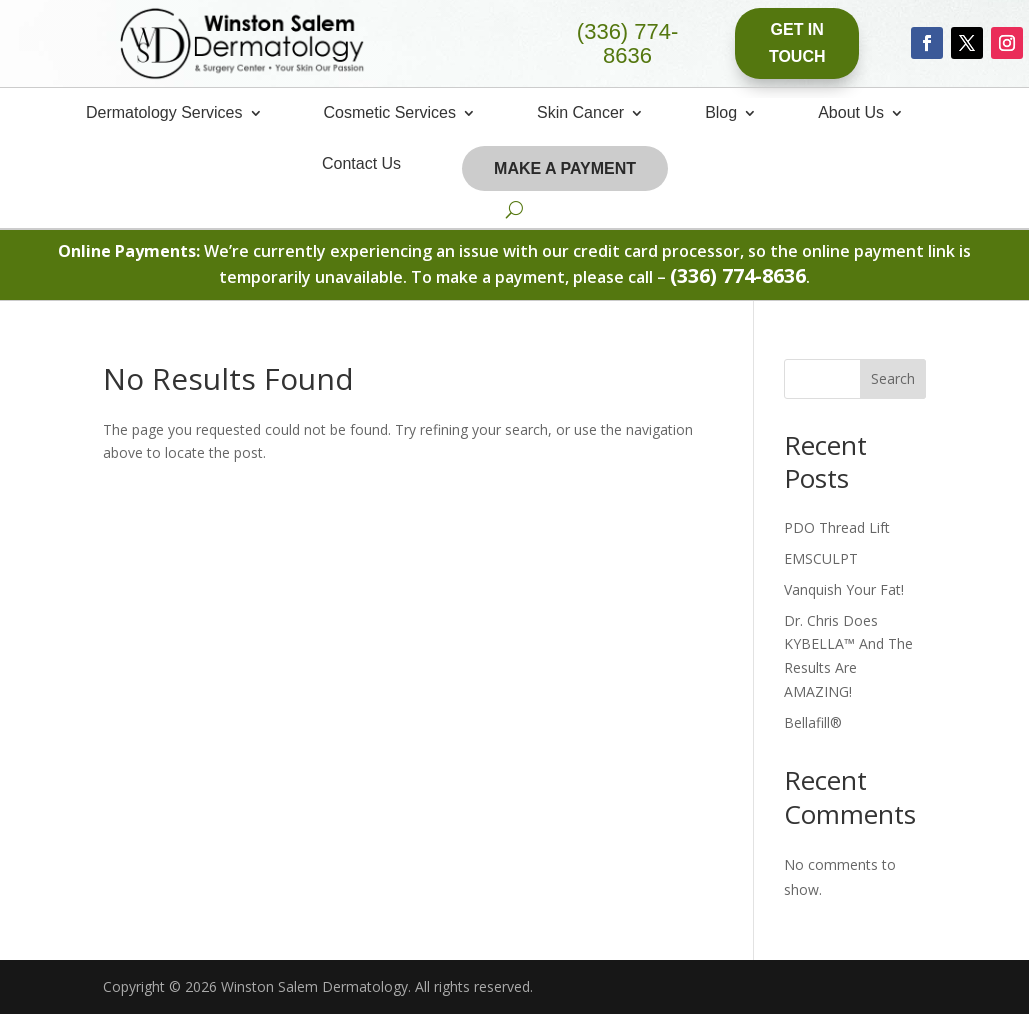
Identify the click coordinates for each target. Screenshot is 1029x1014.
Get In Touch (797, 43)
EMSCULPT (821, 558)
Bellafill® (813, 722)
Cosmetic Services (390, 113)
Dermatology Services (164, 113)
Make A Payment (565, 168)
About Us (851, 113)
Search (893, 378)
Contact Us (361, 164)
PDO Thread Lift (837, 527)
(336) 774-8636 (628, 44)
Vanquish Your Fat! (844, 589)
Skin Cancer (580, 113)
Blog (721, 113)
